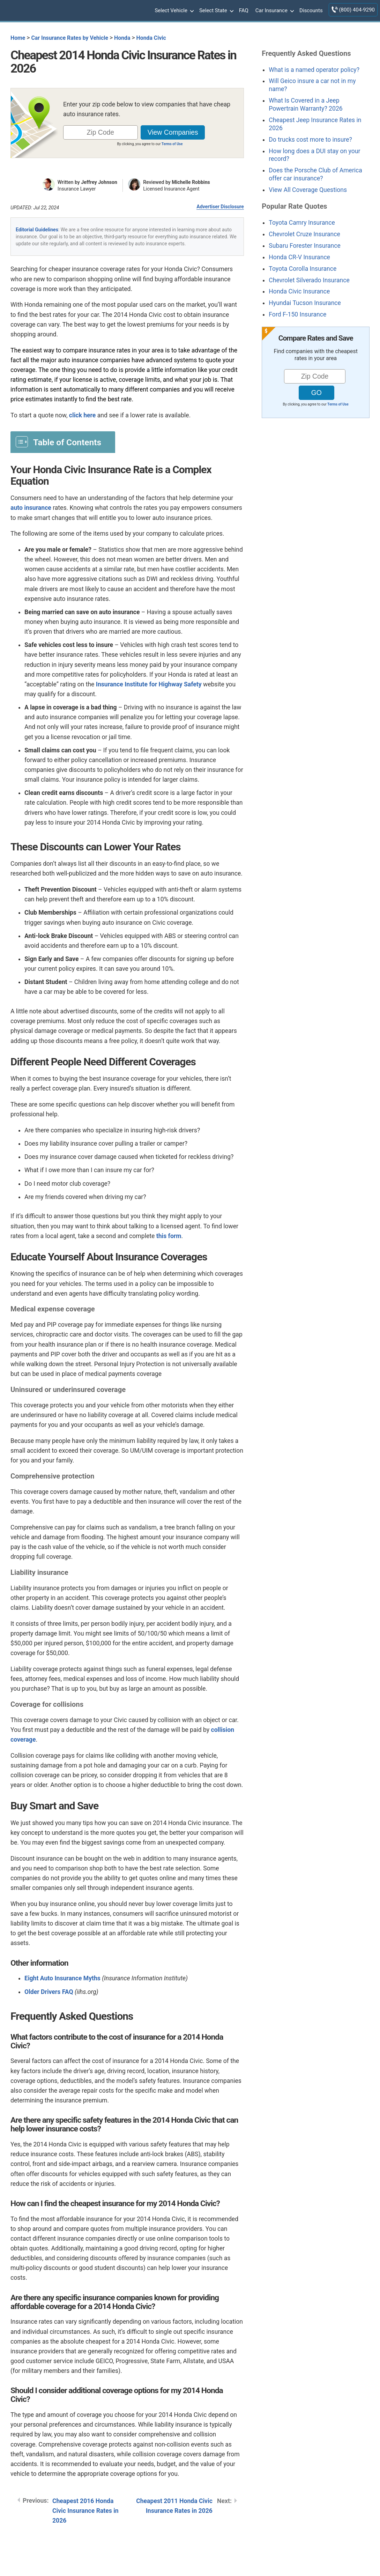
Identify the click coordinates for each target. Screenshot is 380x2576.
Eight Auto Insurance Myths (62, 1978)
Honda (122, 38)
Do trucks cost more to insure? (310, 139)
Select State (215, 10)
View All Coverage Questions (308, 189)
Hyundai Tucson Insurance (305, 302)
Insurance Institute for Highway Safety (149, 684)
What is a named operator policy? (314, 69)
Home (17, 38)
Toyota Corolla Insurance (302, 268)
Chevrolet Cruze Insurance (304, 234)
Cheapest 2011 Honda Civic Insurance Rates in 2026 (174, 2505)
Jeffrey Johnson (99, 182)
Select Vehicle (173, 10)
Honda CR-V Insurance (299, 257)
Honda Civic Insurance (299, 291)
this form (168, 1236)
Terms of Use (172, 144)
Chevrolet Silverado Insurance (309, 280)
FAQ (243, 10)
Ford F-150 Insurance (297, 314)
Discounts (311, 10)
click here (82, 415)
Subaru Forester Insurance (305, 245)
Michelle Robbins (191, 182)
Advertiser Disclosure (220, 206)
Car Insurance (273, 10)
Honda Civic (151, 38)
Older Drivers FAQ (48, 1991)
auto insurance (30, 507)
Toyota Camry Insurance (302, 222)
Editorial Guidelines (37, 229)
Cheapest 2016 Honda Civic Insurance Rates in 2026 (85, 2510)
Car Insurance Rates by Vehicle (69, 38)
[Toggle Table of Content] (62, 442)
